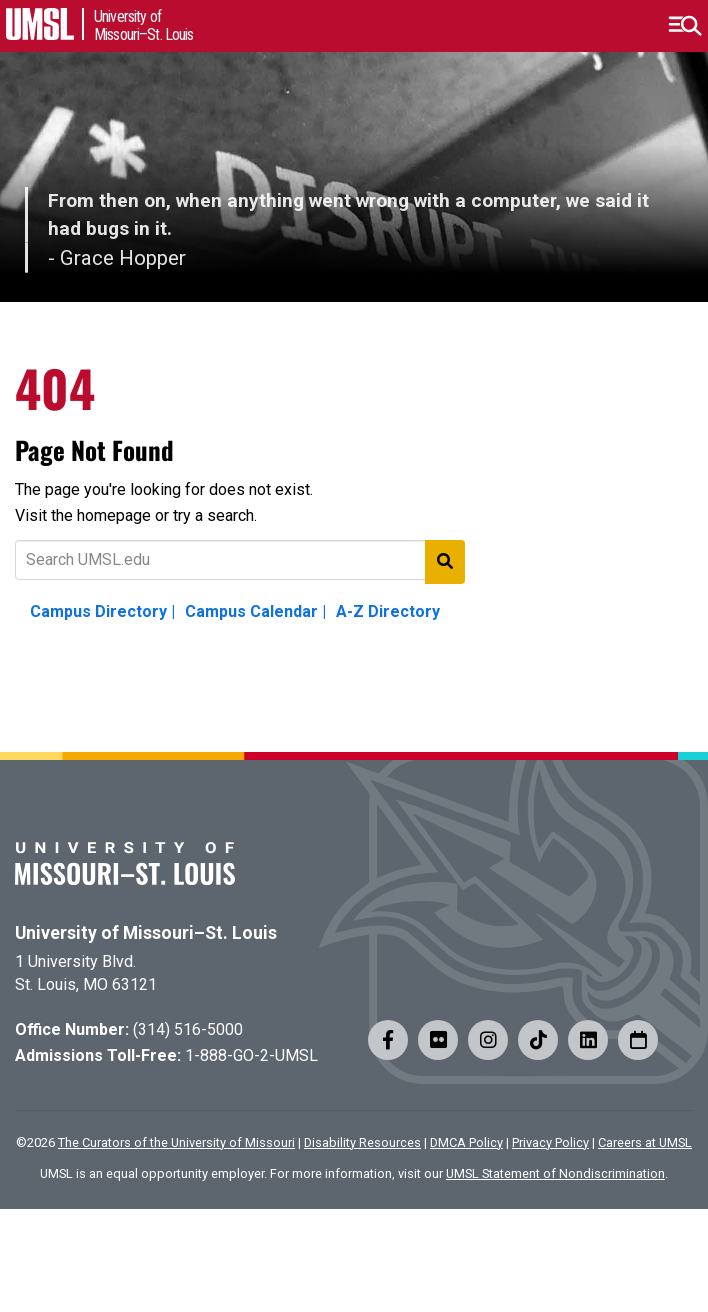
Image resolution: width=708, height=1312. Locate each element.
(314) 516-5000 (188, 1029)
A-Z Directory (388, 611)
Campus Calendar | (255, 611)
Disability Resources (362, 1142)
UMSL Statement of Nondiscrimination (555, 1173)
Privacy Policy (550, 1142)
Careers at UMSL (645, 1142)
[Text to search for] (240, 560)
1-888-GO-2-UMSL (251, 1055)
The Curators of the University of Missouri (176, 1142)
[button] (684, 26)
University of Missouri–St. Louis (146, 933)
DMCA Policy (466, 1142)
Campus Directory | (102, 611)
